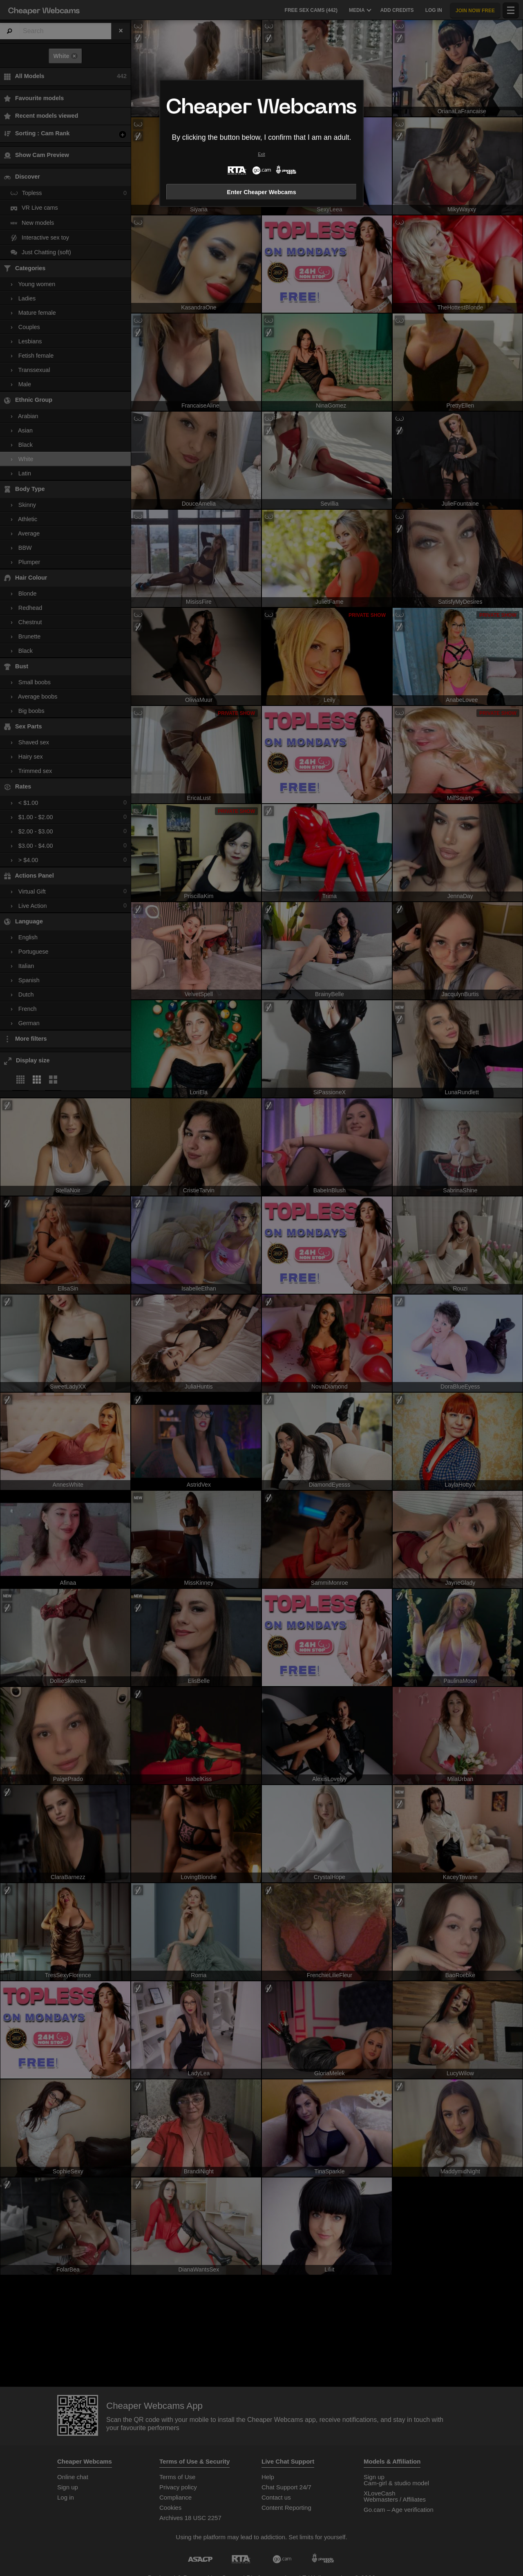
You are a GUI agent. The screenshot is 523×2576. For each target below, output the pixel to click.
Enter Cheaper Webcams (261, 192)
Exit (261, 154)
